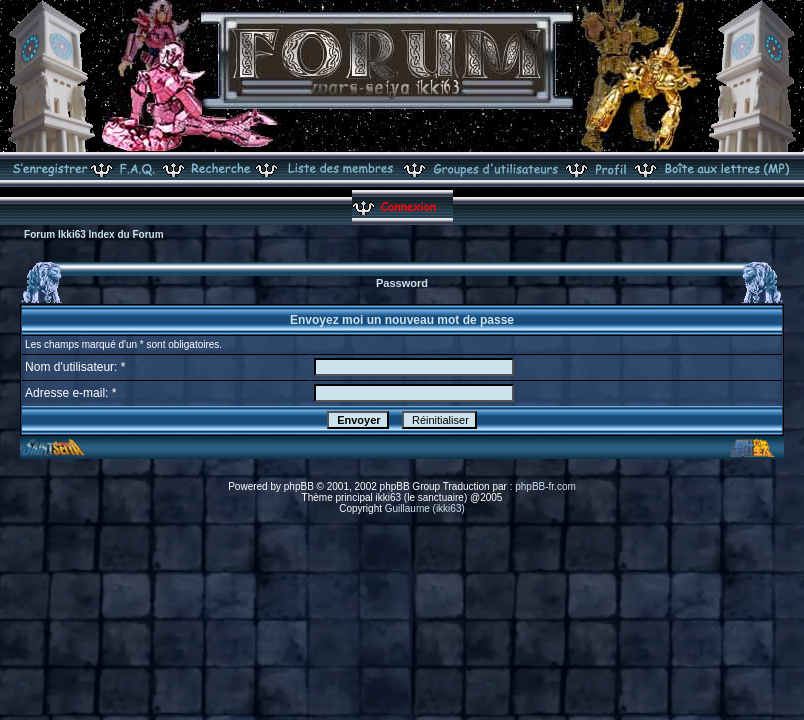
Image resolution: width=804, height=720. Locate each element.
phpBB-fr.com (545, 486)
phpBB (299, 486)
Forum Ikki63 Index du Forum (93, 234)
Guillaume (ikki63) (425, 508)
